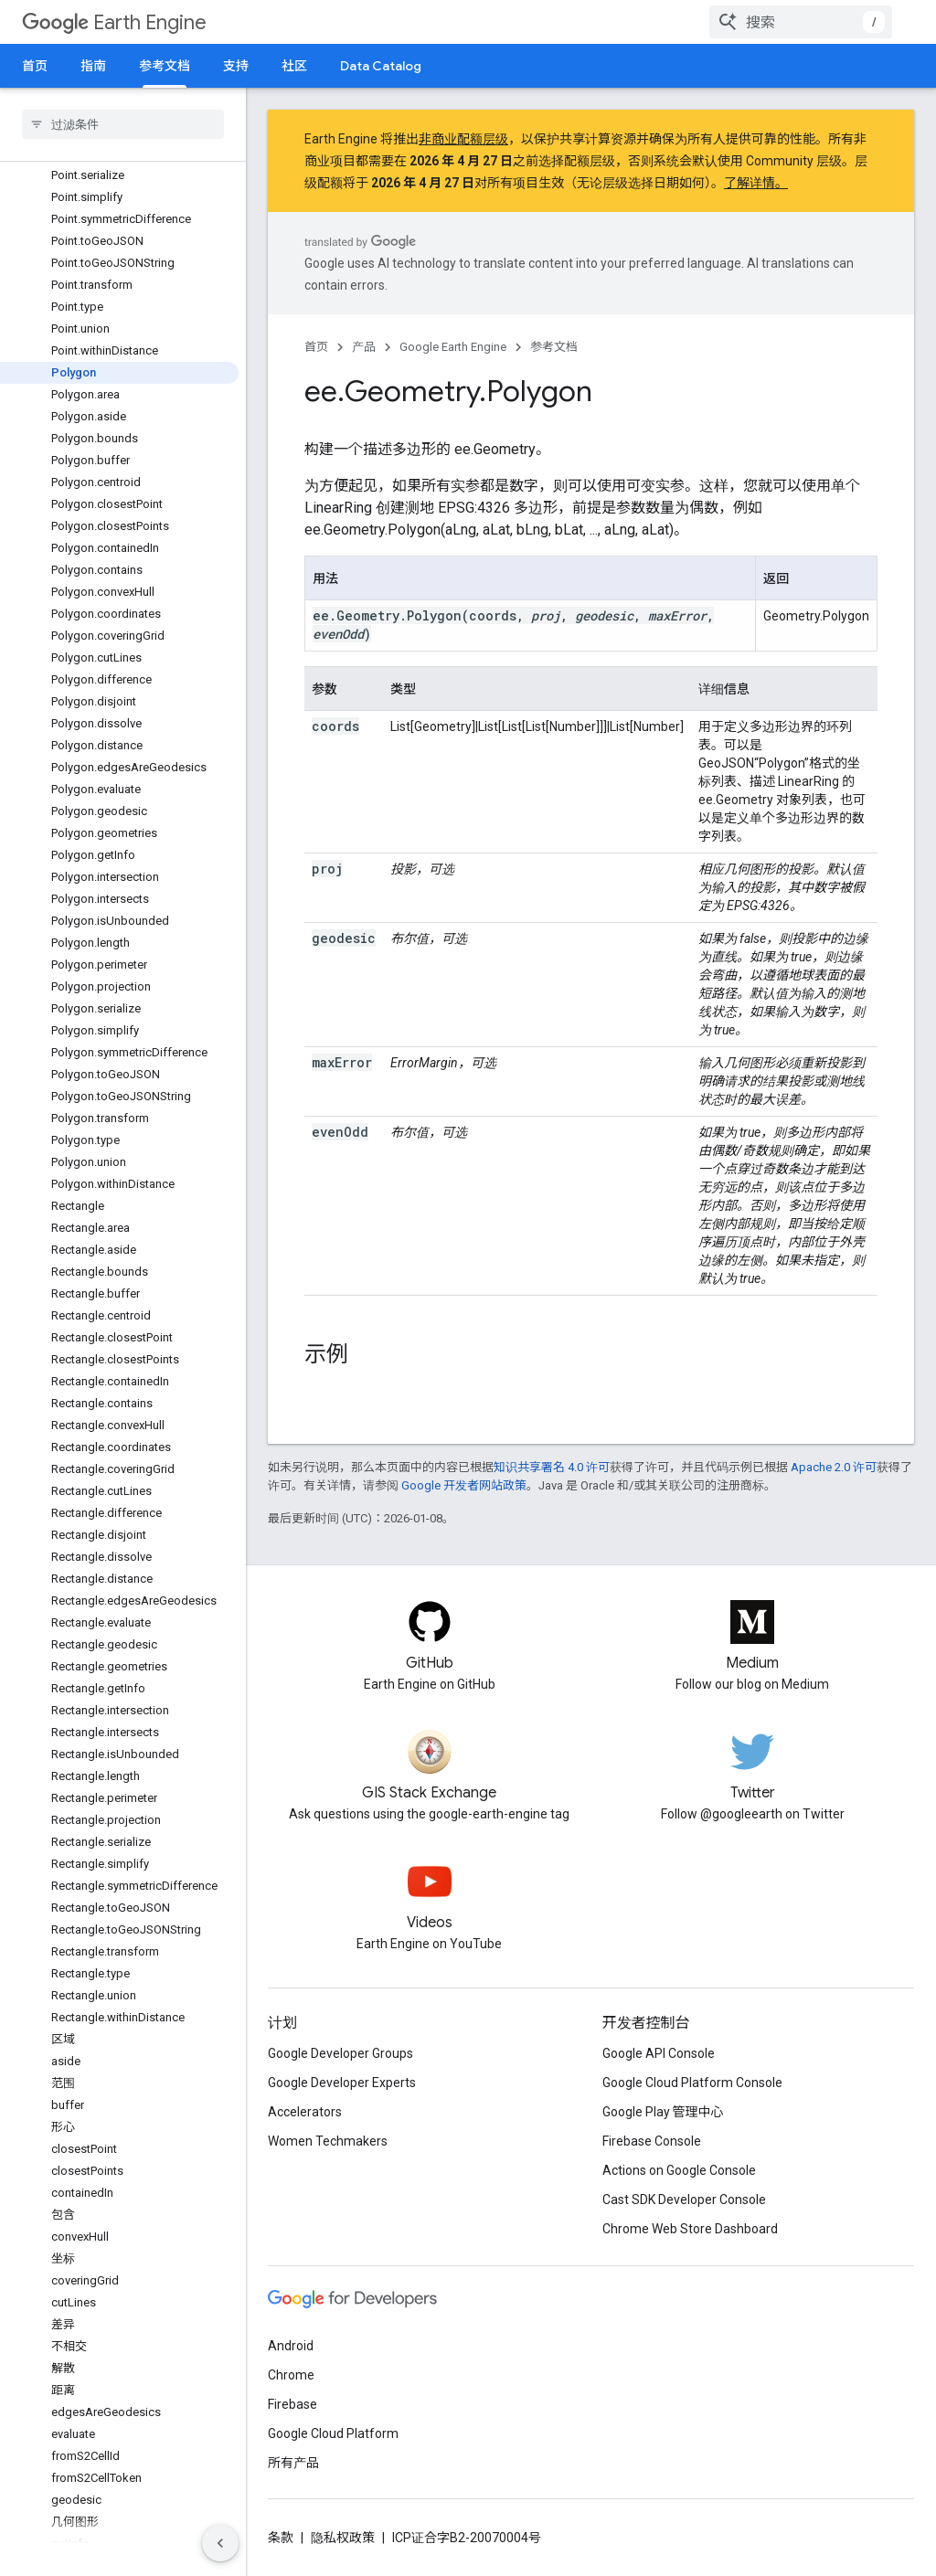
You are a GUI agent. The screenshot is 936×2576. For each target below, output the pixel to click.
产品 (364, 347)
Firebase (292, 2404)
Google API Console (658, 2053)
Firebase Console (651, 2141)
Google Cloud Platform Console (692, 2082)
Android (291, 2345)
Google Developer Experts (342, 2082)
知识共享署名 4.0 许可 (552, 1467)
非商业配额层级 (463, 139)
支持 (236, 66)
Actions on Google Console (679, 2170)
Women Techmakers (328, 2141)
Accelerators (305, 2111)
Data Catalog (380, 66)
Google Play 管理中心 (663, 2111)
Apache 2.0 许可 (834, 1467)
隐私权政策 (343, 2537)
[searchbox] (123, 124)
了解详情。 (756, 182)
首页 (35, 66)
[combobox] (800, 21)
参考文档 (554, 347)
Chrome (291, 2375)
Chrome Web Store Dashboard (690, 2228)
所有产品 (293, 2462)
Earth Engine (114, 22)
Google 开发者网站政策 (463, 1485)
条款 (280, 2537)
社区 (294, 66)
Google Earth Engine (452, 347)
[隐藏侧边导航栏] (220, 2543)
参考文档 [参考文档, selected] (164, 66)
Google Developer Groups (340, 2053)
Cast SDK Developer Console (684, 2199)
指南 (93, 66)
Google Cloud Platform (333, 2433)
